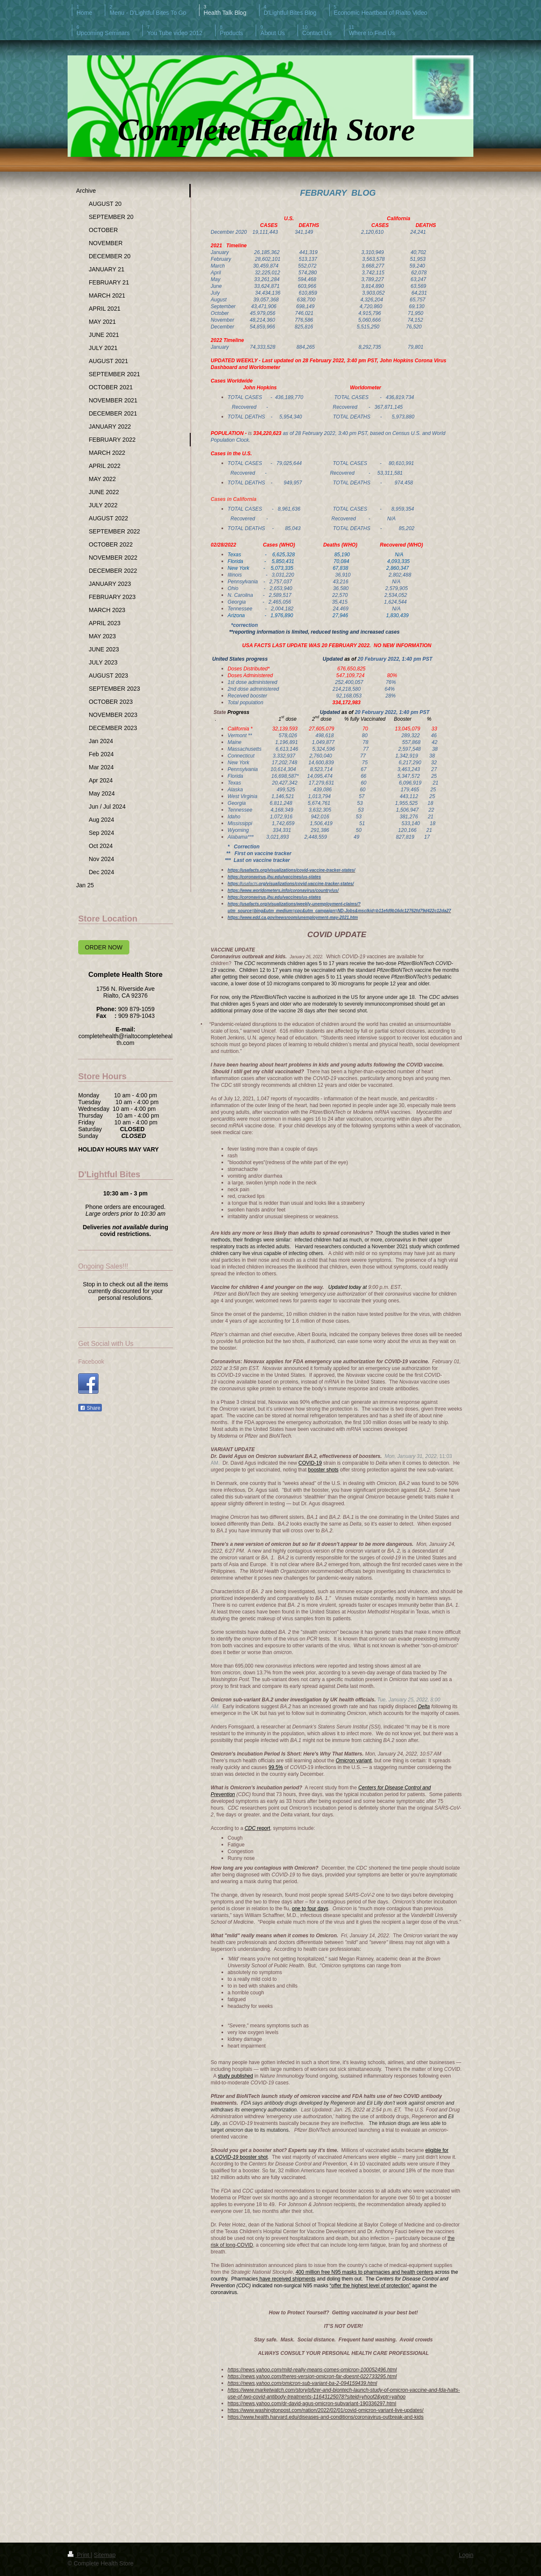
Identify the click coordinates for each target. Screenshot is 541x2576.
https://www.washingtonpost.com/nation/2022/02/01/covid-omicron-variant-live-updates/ (326, 2410)
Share (90, 1408)
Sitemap (104, 2554)
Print (79, 2554)
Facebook (91, 1361)
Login (466, 2554)
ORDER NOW (104, 947)
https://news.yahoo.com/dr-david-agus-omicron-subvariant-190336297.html (312, 2403)
